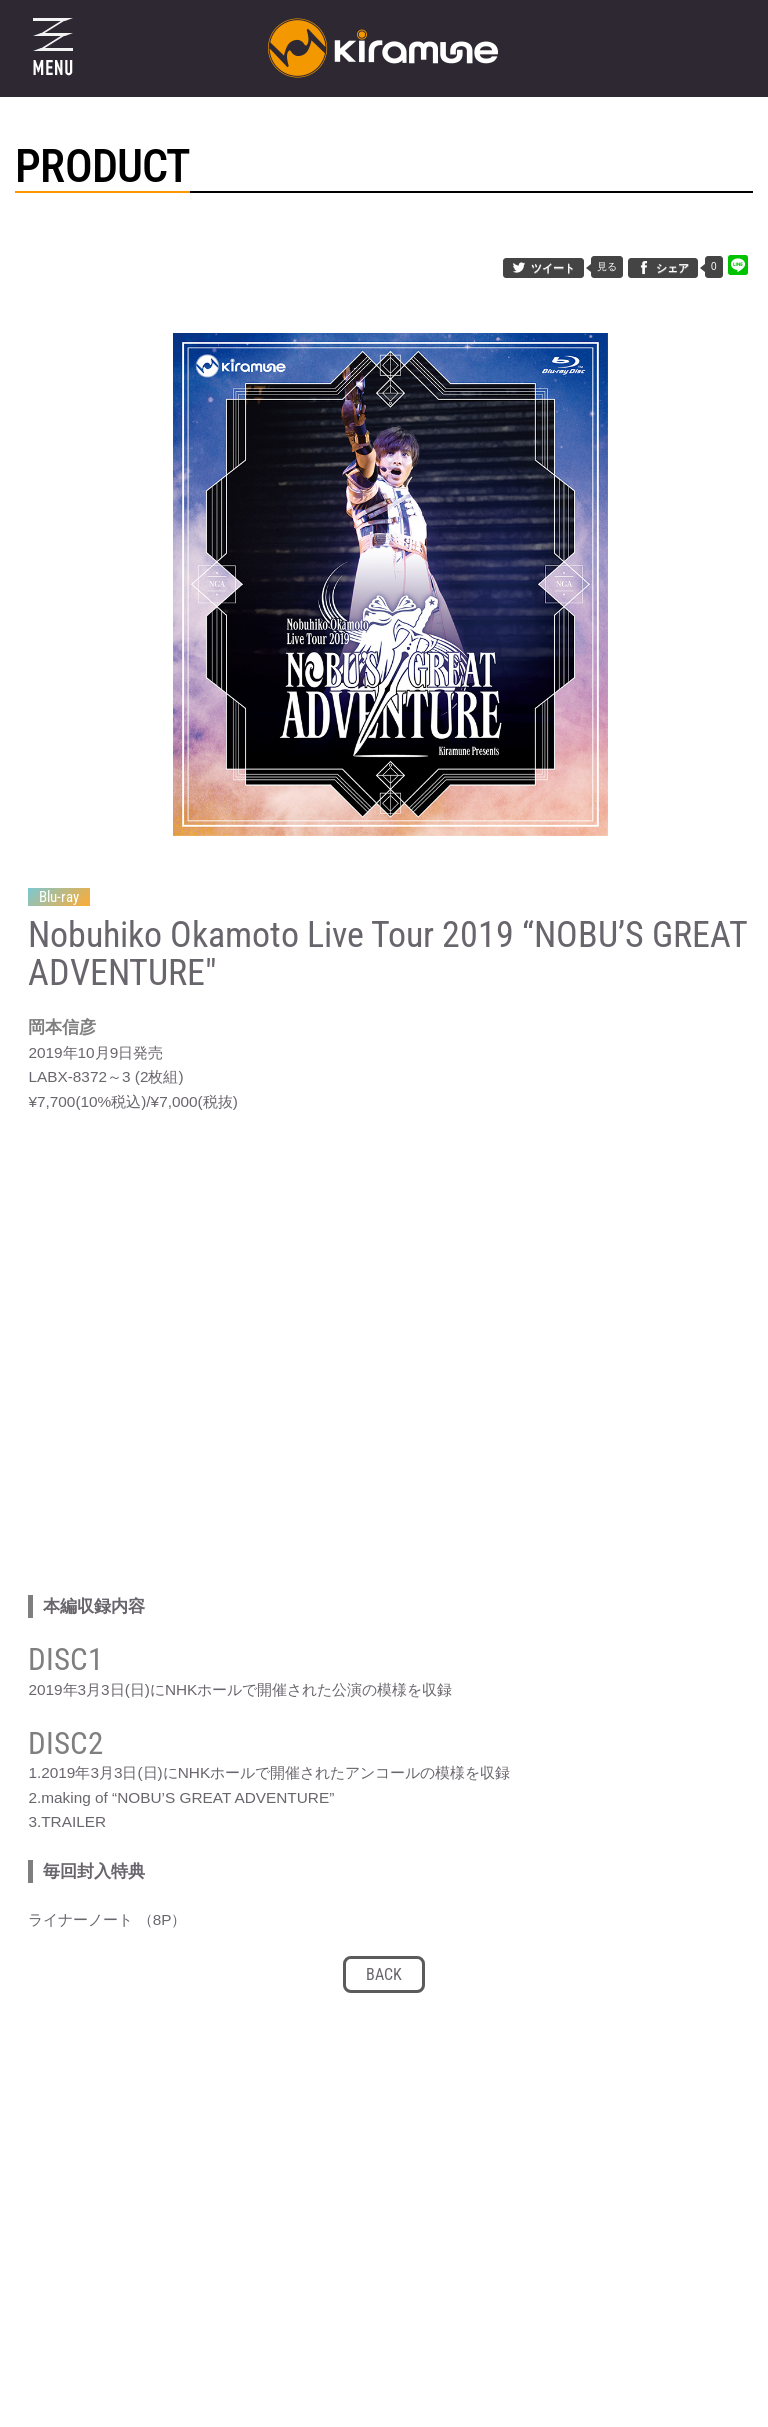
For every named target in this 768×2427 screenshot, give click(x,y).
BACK (384, 1988)
